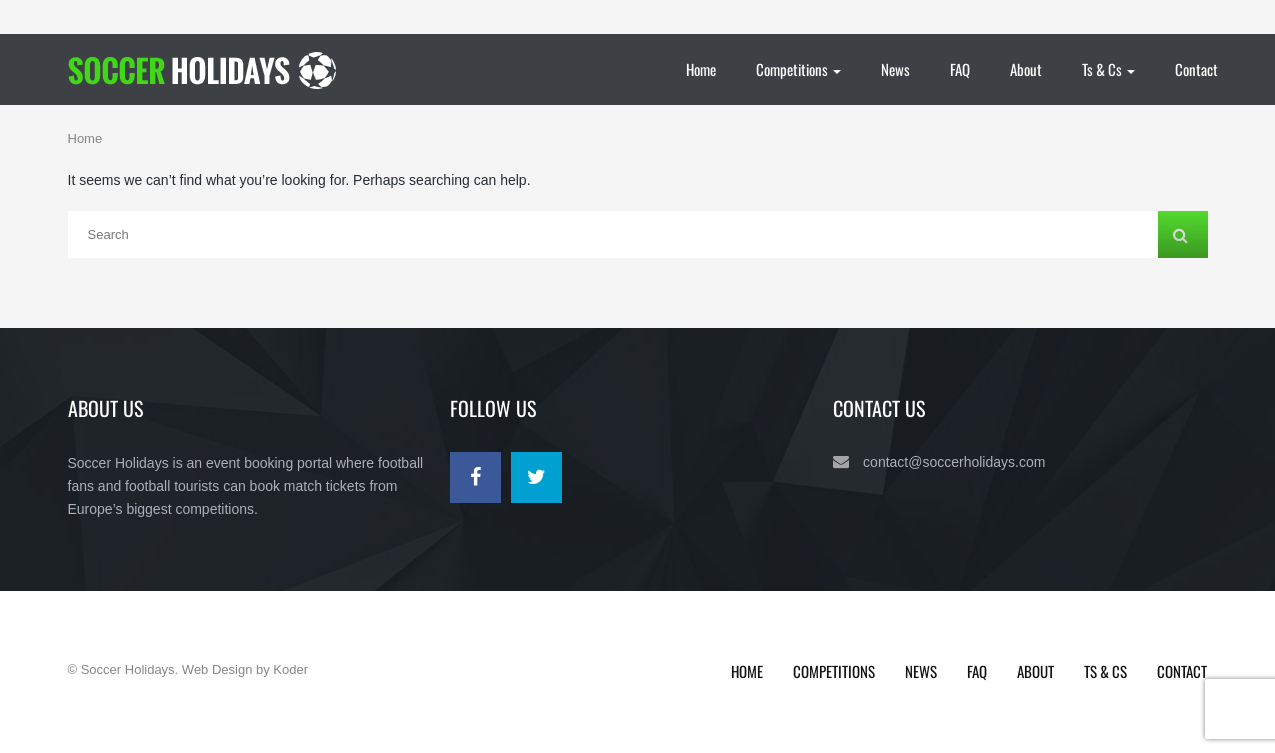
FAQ (960, 69)
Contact (1196, 69)
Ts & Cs (1108, 69)
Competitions (798, 69)
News (895, 69)
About (1026, 69)
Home (701, 69)
